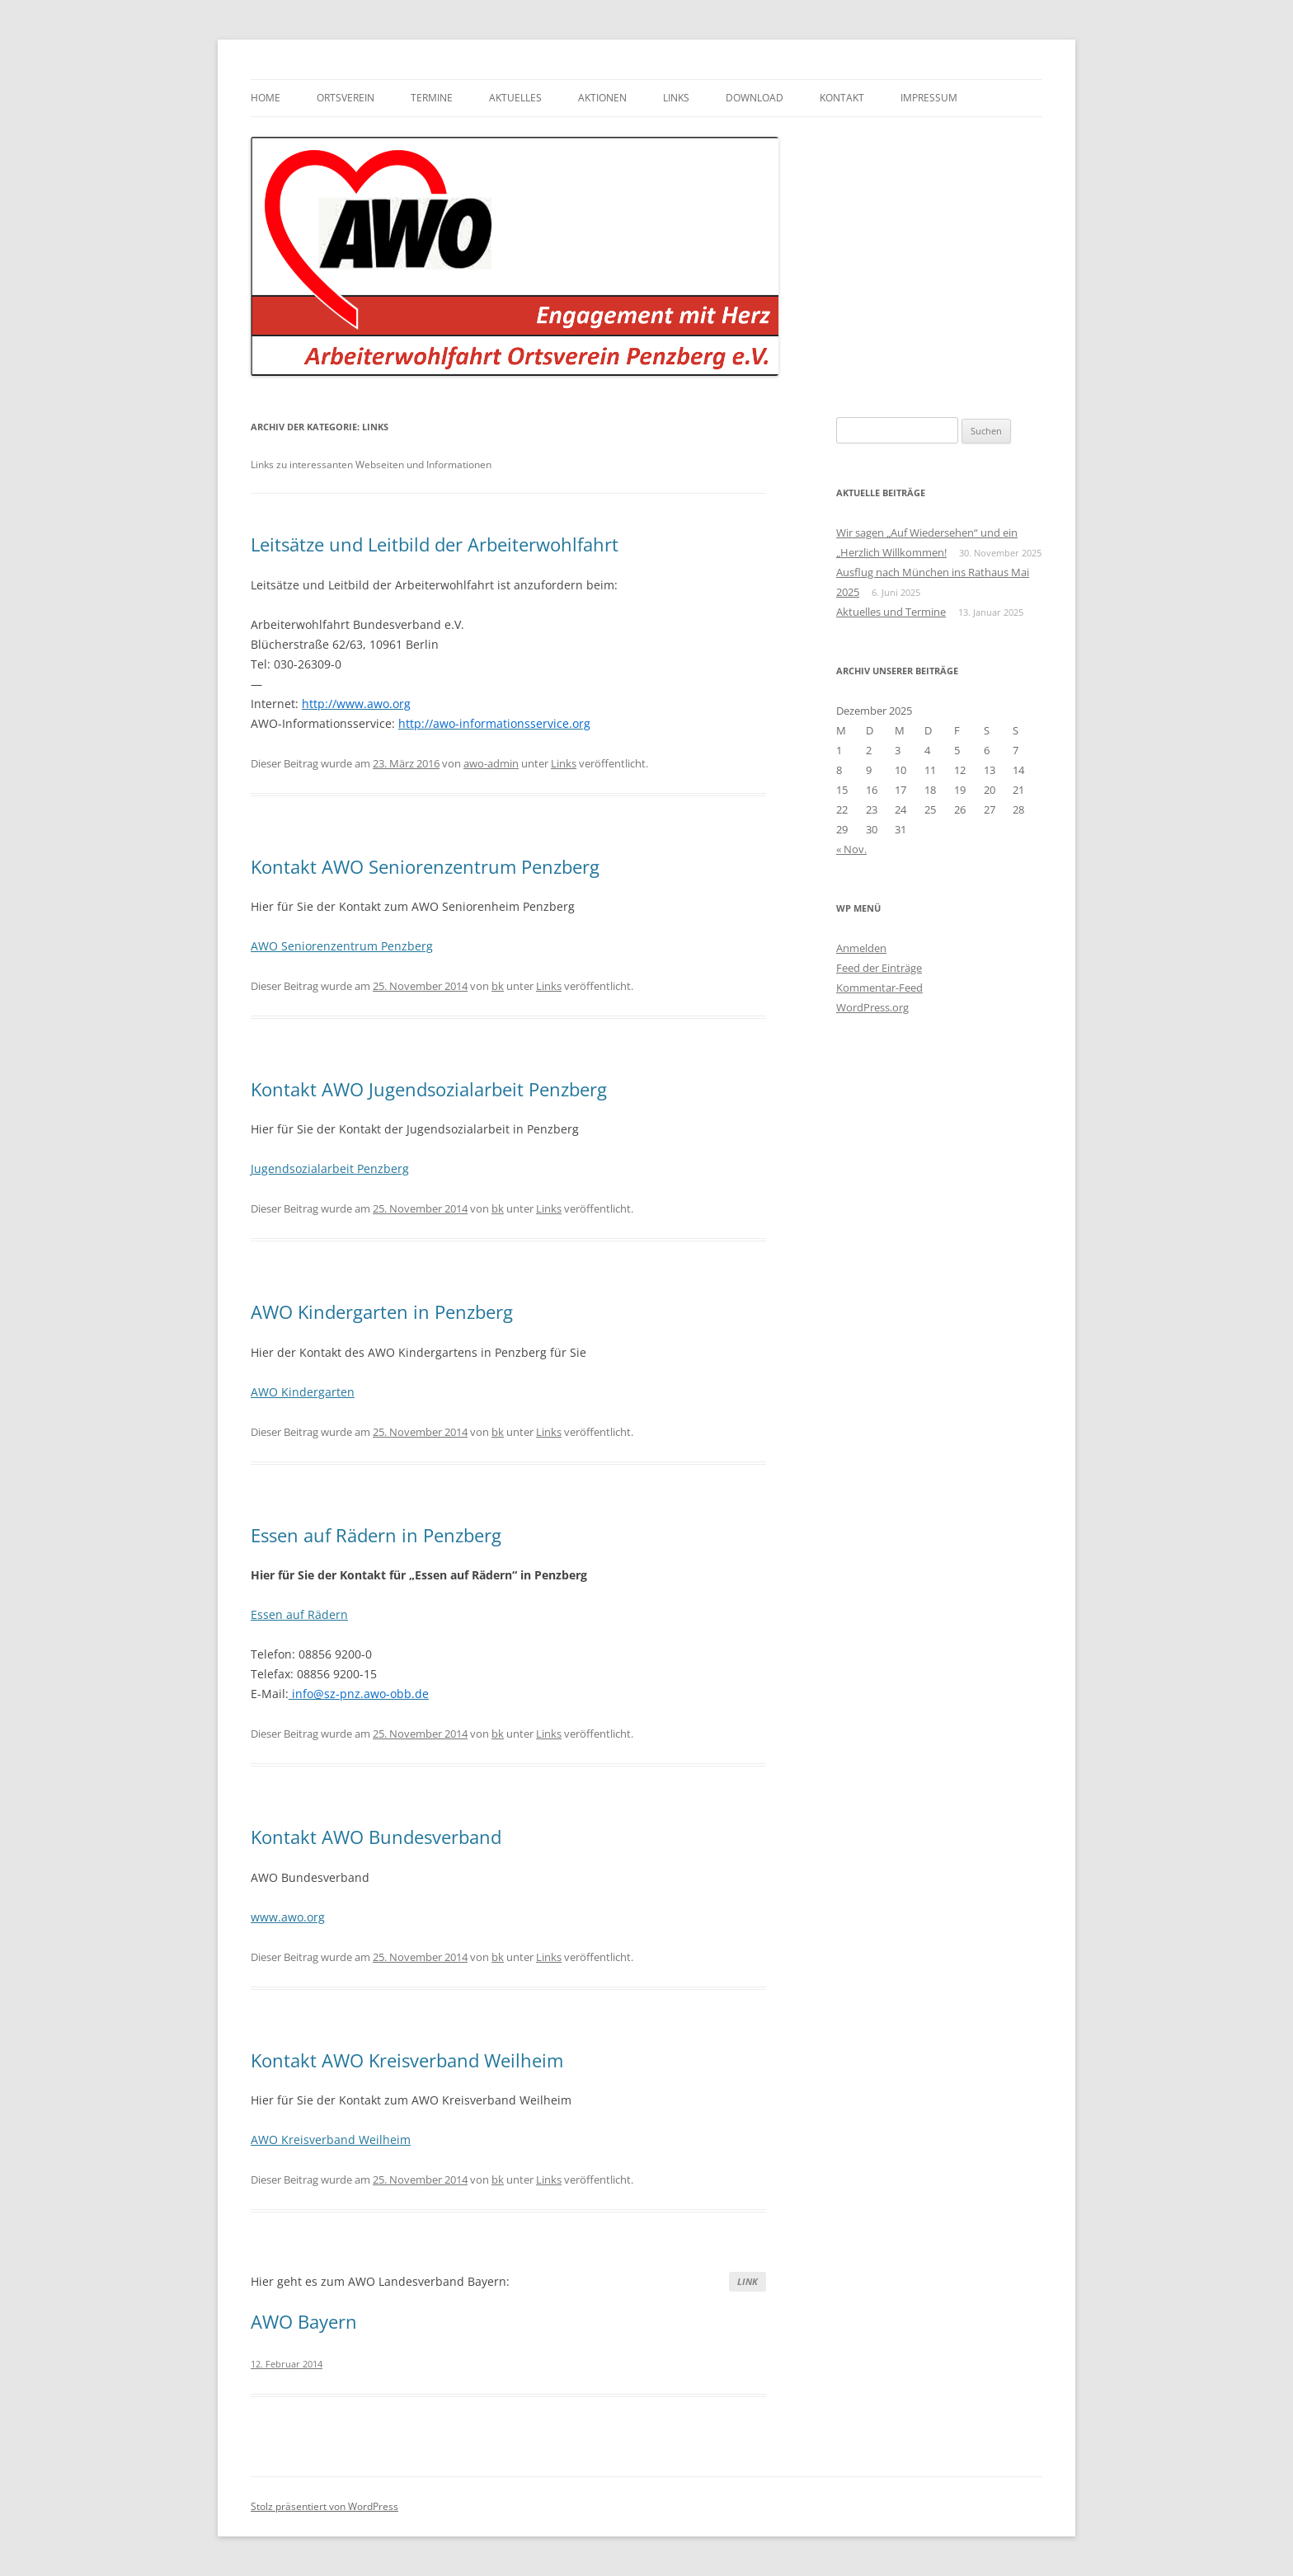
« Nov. (851, 849)
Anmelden (861, 948)
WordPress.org (872, 1007)
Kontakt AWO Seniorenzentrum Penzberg (425, 866)
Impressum (928, 98)
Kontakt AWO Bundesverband (376, 1836)
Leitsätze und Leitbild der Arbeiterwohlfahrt (434, 544)
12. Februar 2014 (286, 2364)
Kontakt (842, 98)
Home (265, 98)
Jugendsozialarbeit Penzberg (330, 1168)
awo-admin (491, 763)
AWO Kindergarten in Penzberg (382, 1311)
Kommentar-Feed (879, 987)
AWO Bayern (304, 2321)
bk (497, 985)
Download (754, 98)
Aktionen (602, 98)
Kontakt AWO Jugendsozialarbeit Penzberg (429, 1089)
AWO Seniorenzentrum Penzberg (342, 946)
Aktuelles (515, 98)
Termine (432, 98)
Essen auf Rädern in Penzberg (376, 1535)
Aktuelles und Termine (891, 611)
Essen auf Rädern (299, 1614)
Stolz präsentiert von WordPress (324, 2506)
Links (676, 98)
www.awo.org (288, 1917)
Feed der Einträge (879, 967)
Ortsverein (345, 98)
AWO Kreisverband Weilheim (331, 2139)
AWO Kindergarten (303, 1392)
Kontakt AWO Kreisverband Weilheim (407, 2060)
